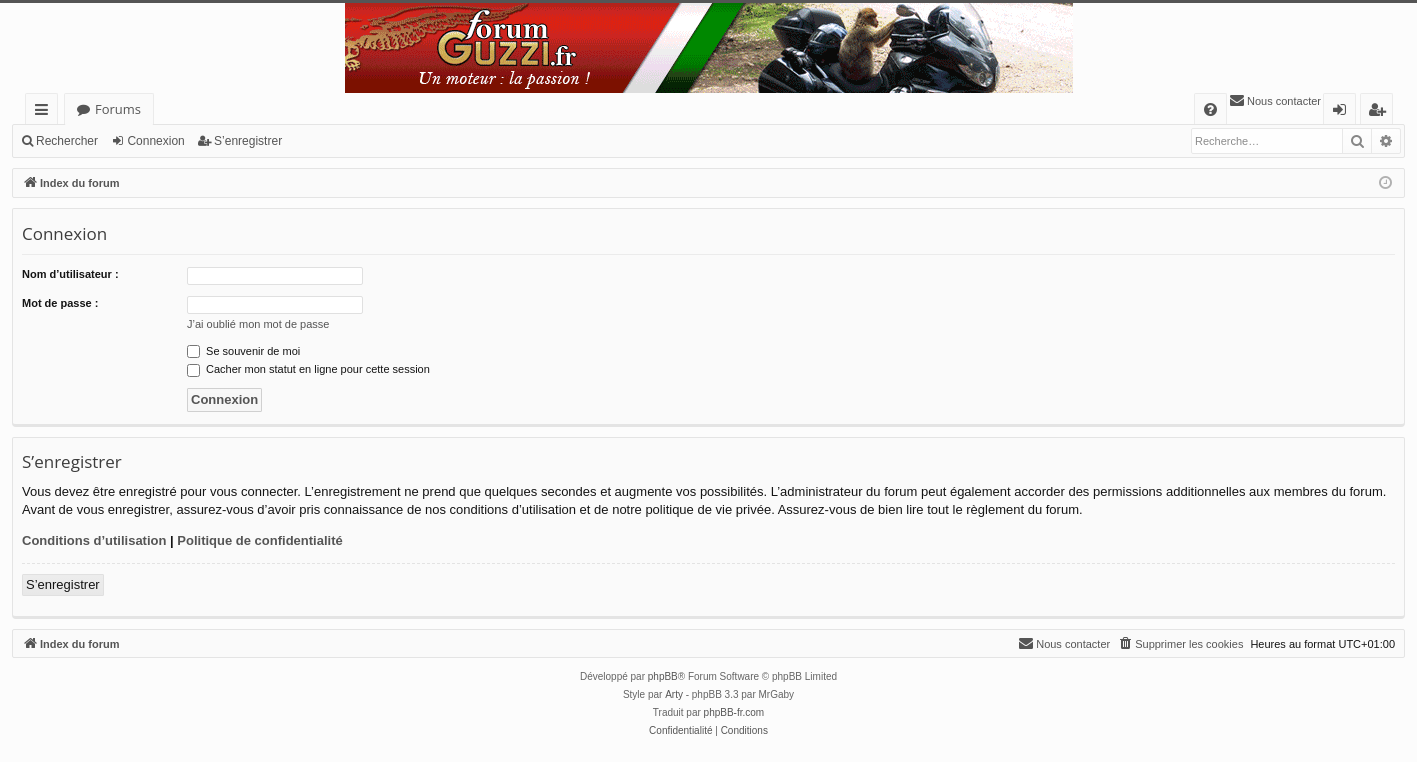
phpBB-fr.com (734, 712)
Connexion (155, 141)
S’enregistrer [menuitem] (1381, 112)
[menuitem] (1210, 109)
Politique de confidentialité (259, 540)
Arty (674, 694)
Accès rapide (45, 112)
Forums (118, 109)
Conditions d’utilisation (94, 540)
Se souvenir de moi (243, 351)
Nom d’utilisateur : (70, 274)
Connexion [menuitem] (1344, 112)
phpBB (663, 676)
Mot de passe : (60, 303)
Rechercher (67, 141)
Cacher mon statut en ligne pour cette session (308, 369)
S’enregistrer (248, 141)
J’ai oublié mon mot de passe (258, 324)
